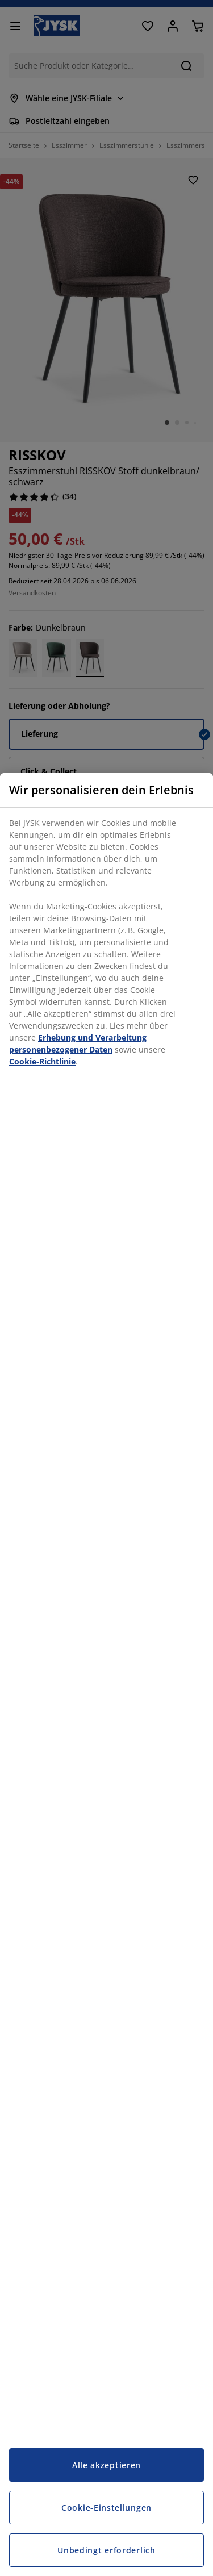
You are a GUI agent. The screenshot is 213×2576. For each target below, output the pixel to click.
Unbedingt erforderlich (106, 2550)
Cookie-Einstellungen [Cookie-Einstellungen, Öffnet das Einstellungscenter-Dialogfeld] (106, 2507)
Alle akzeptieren (106, 2465)
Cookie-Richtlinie (42, 1061)
